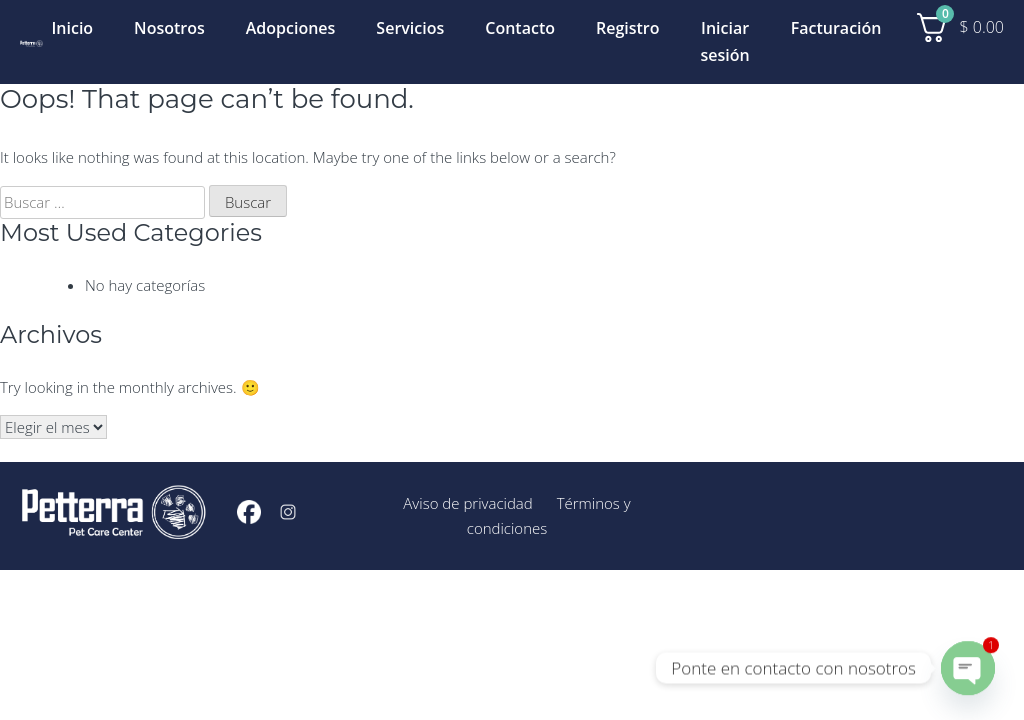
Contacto (520, 28)
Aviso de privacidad (467, 503)
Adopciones (291, 28)
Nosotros (169, 28)
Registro (628, 28)
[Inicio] (31, 41)
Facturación (836, 28)
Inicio (72, 28)
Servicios (410, 28)
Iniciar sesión (725, 41)
